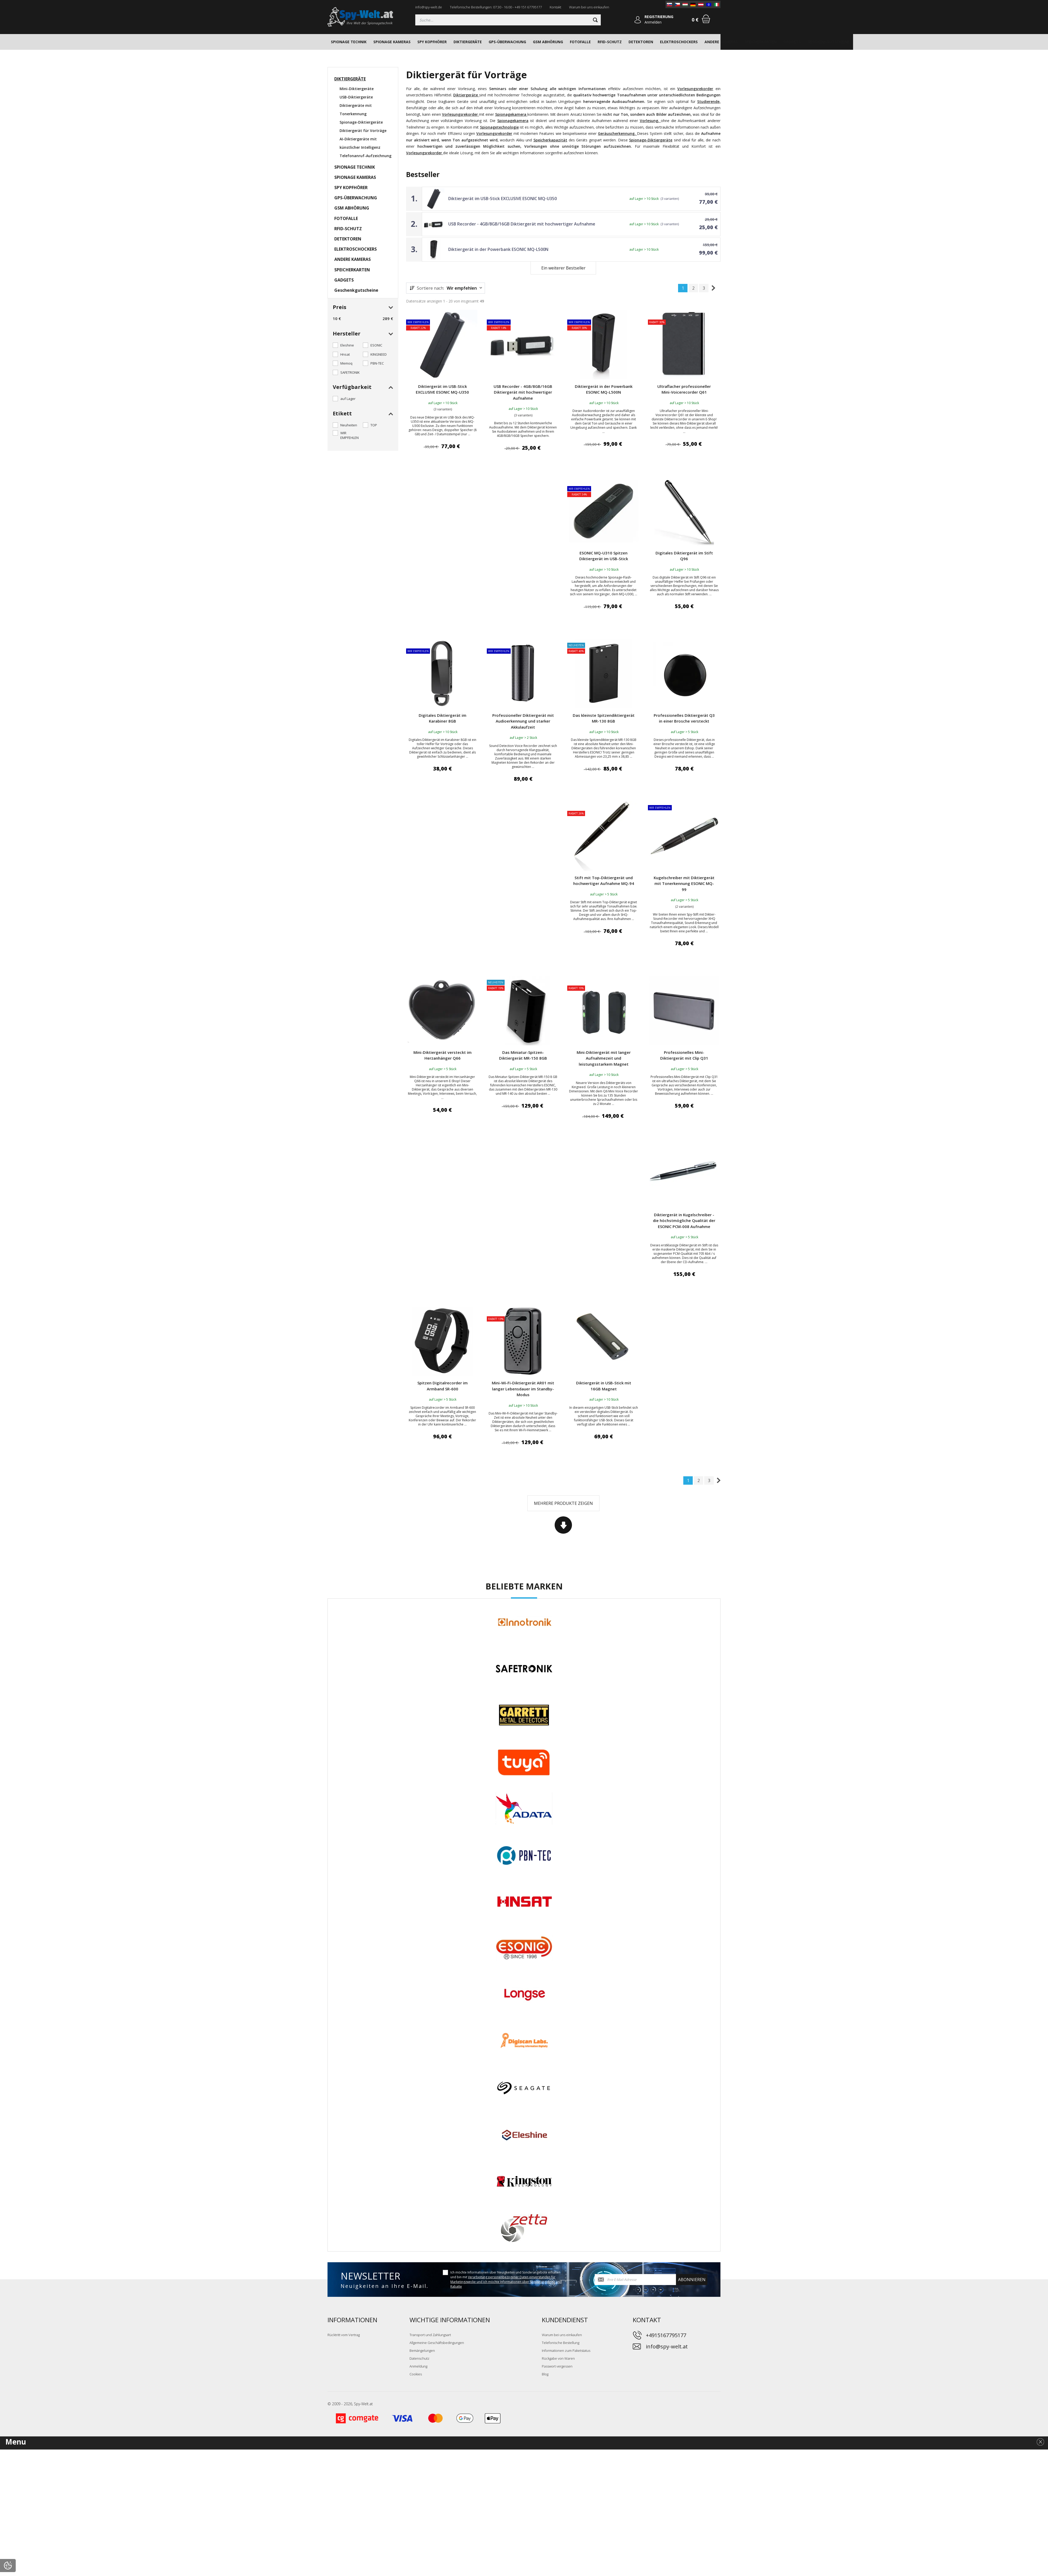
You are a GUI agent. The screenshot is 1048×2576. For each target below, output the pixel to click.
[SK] (669, 4)
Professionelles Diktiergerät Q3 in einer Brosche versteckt (684, 718)
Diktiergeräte (465, 94)
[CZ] (677, 4)
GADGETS (792, 41)
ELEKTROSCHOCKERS (679, 41)
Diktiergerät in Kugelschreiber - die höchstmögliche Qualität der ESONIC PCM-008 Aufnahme (684, 1220)
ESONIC (376, 345)
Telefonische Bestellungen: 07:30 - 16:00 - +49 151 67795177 (496, 7)
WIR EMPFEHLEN (349, 435)
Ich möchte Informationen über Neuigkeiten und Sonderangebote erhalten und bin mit (506, 2279)
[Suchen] (508, 19)
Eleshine (347, 345)
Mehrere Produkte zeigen (563, 1503)
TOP (373, 425)
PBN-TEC (377, 363)
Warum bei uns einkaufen (589, 7)
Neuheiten (348, 425)
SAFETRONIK (350, 372)
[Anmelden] (638, 20)
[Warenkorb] (706, 19)
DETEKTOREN (641, 41)
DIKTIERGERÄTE (468, 41)
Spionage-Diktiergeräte (650, 139)
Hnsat (345, 354)
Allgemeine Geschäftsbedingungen (437, 2342)
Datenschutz (419, 2358)
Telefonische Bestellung (560, 2342)
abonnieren (692, 2279)
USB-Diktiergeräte (356, 97)
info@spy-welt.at (667, 2346)
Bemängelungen (422, 2350)
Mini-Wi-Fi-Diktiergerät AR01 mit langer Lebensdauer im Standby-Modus (523, 1388)
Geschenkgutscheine (828, 41)
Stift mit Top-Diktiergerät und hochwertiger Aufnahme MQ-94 (603, 880)
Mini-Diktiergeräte (357, 88)
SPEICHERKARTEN (761, 41)
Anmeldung (418, 2366)
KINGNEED (378, 354)
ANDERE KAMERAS (721, 41)
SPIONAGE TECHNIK (349, 41)
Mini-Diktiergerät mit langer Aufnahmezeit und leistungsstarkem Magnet (604, 1058)
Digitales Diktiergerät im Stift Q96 (684, 556)
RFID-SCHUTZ (610, 41)
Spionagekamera (512, 120)
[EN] (709, 4)
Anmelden (653, 22)
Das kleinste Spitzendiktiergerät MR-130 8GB (604, 718)
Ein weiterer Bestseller (563, 268)
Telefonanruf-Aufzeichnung (365, 155)
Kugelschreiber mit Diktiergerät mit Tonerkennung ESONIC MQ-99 (684, 883)
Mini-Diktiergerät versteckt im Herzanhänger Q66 (442, 1055)
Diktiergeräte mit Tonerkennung (356, 109)
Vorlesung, (649, 120)
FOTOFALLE (580, 41)
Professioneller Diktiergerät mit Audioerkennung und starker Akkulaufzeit (523, 721)
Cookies (416, 2374)
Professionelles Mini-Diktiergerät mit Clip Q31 (684, 1055)
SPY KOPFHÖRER (432, 41)
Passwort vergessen (557, 2366)
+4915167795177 (666, 2335)
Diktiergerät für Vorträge (363, 130)
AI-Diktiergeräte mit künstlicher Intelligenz (360, 143)
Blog (545, 2374)
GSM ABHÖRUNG (548, 41)
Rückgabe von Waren (558, 2358)
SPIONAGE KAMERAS (392, 41)
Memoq (346, 363)
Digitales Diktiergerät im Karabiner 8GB (442, 718)
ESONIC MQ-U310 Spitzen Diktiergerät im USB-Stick (603, 556)
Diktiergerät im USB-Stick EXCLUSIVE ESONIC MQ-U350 (502, 198)
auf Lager (348, 398)
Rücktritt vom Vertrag (344, 2334)
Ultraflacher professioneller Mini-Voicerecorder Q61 (684, 389)
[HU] (685, 4)
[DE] (693, 4)
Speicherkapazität (550, 139)
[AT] (701, 4)
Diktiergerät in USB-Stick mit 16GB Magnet (603, 1385)
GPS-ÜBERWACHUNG (507, 41)
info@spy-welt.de (428, 7)
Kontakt (555, 7)
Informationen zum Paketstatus (566, 2350)
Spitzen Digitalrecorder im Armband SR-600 (442, 1385)
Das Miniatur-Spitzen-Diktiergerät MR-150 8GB (523, 1055)
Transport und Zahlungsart (430, 2334)
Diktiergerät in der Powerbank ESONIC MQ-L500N (498, 249)
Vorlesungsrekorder (695, 88)
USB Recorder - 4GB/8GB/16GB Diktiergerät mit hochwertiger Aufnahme (521, 224)
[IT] (716, 4)
